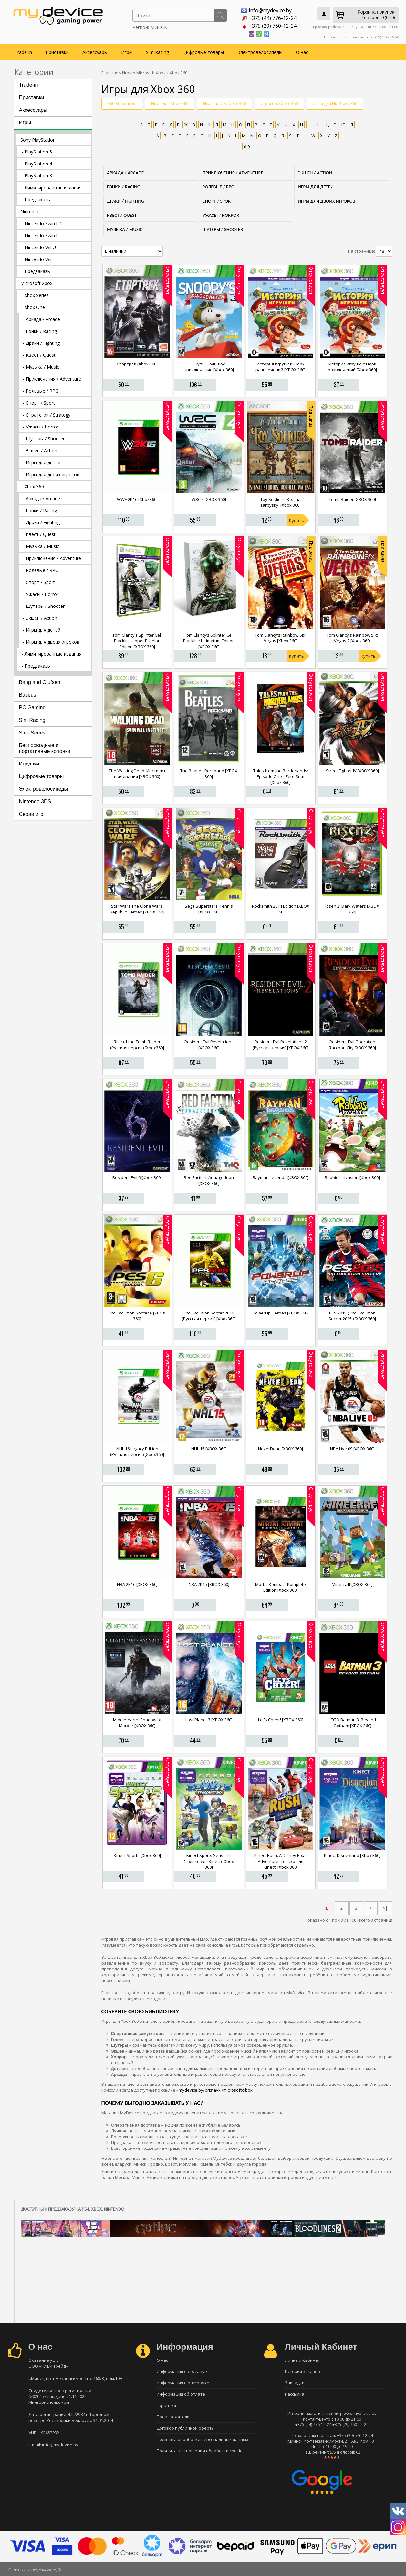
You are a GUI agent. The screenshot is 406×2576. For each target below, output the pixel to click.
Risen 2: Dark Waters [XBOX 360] (352, 909)
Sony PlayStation (38, 140)
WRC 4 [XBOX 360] (209, 499)
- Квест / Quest (39, 355)
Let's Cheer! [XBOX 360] (280, 1720)
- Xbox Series (35, 295)
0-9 (247, 147)
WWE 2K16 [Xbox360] (137, 499)
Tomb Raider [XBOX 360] (352, 499)
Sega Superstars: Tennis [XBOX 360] (209, 909)
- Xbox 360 (33, 486)
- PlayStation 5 (37, 152)
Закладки (295, 2383)
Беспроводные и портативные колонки (44, 748)
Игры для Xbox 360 (169, 103)
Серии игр (31, 814)
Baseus (27, 695)
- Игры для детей (41, 462)
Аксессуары (95, 52)
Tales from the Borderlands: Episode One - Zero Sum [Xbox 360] (280, 776)
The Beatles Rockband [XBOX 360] (208, 773)
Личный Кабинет (302, 2360)
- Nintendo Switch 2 (42, 223)
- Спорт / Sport (39, 403)
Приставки (57, 52)
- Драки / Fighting (41, 343)
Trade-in (23, 52)
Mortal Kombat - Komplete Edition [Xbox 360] (280, 1587)
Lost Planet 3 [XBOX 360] (209, 1720)
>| (385, 1908)
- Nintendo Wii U (39, 247)
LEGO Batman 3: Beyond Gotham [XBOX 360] (352, 1722)
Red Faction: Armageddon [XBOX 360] (209, 1180)
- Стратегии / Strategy (46, 415)
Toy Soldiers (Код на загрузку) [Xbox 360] (280, 502)
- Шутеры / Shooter (44, 439)
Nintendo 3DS (35, 801)
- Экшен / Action (40, 451)
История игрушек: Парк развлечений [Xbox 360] (352, 367)
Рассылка (294, 2394)
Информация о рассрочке (183, 2383)
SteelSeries (32, 732)
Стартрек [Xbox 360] (137, 364)
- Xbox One (33, 307)
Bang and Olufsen (39, 682)
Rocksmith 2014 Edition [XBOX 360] (280, 909)
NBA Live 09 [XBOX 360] (352, 1449)
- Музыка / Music (41, 367)
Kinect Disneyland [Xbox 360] (352, 1855)
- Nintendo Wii (36, 259)
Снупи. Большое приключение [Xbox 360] (209, 367)
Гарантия (166, 2405)
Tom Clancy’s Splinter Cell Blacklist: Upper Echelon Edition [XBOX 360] (137, 640)
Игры (126, 52)
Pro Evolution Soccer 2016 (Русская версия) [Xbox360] (209, 1316)
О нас (302, 52)
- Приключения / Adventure (52, 379)
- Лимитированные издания (52, 188)
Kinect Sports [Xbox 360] (137, 1855)
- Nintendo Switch (40, 235)
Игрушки (29, 763)
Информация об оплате (181, 2394)
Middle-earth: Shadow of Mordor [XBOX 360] (137, 1722)
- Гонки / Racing (40, 331)
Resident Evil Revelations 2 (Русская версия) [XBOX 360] (280, 1044)
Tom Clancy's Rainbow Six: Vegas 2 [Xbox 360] (352, 638)
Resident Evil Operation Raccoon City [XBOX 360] (352, 1044)
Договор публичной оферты (186, 2428)
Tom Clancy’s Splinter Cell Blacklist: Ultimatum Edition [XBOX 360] (209, 640)
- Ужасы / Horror (40, 427)
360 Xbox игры (122, 103)
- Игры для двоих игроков (51, 474)
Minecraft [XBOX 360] (352, 1584)
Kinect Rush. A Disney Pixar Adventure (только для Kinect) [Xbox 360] (280, 1861)
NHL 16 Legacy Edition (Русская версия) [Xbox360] (137, 1451)
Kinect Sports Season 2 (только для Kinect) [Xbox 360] (209, 1861)
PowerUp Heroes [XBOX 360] (280, 1313)
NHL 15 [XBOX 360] (209, 1449)
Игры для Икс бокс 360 (335, 103)
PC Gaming (32, 707)
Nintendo (30, 211)
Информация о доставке (182, 2371)
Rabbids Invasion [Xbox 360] (352, 1177)
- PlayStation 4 (37, 164)
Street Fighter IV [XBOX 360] (352, 771)
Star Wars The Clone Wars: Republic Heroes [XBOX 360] (137, 909)
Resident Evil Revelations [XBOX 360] (209, 1044)
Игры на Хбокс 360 (279, 103)
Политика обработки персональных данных (202, 2439)
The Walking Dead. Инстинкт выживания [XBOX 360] (137, 773)
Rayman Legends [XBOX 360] (281, 1177)
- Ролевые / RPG (40, 391)
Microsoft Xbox (36, 283)
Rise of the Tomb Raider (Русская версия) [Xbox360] (137, 1044)
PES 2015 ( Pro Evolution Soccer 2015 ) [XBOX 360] (352, 1316)
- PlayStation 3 (37, 176)
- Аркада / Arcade (41, 319)
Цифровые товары (203, 52)
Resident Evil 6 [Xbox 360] (137, 1177)
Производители (173, 2417)
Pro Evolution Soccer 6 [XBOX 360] (137, 1316)
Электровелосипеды (259, 52)
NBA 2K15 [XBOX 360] (209, 1584)
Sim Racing (157, 52)
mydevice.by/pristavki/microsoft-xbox (216, 2090)
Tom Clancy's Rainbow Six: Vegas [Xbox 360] (280, 638)
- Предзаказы (36, 199)
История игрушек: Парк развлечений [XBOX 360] (280, 367)
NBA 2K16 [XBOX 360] (137, 1584)
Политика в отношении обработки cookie (200, 2451)
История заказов (302, 2371)
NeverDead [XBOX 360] (280, 1449)
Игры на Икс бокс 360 (224, 103)
